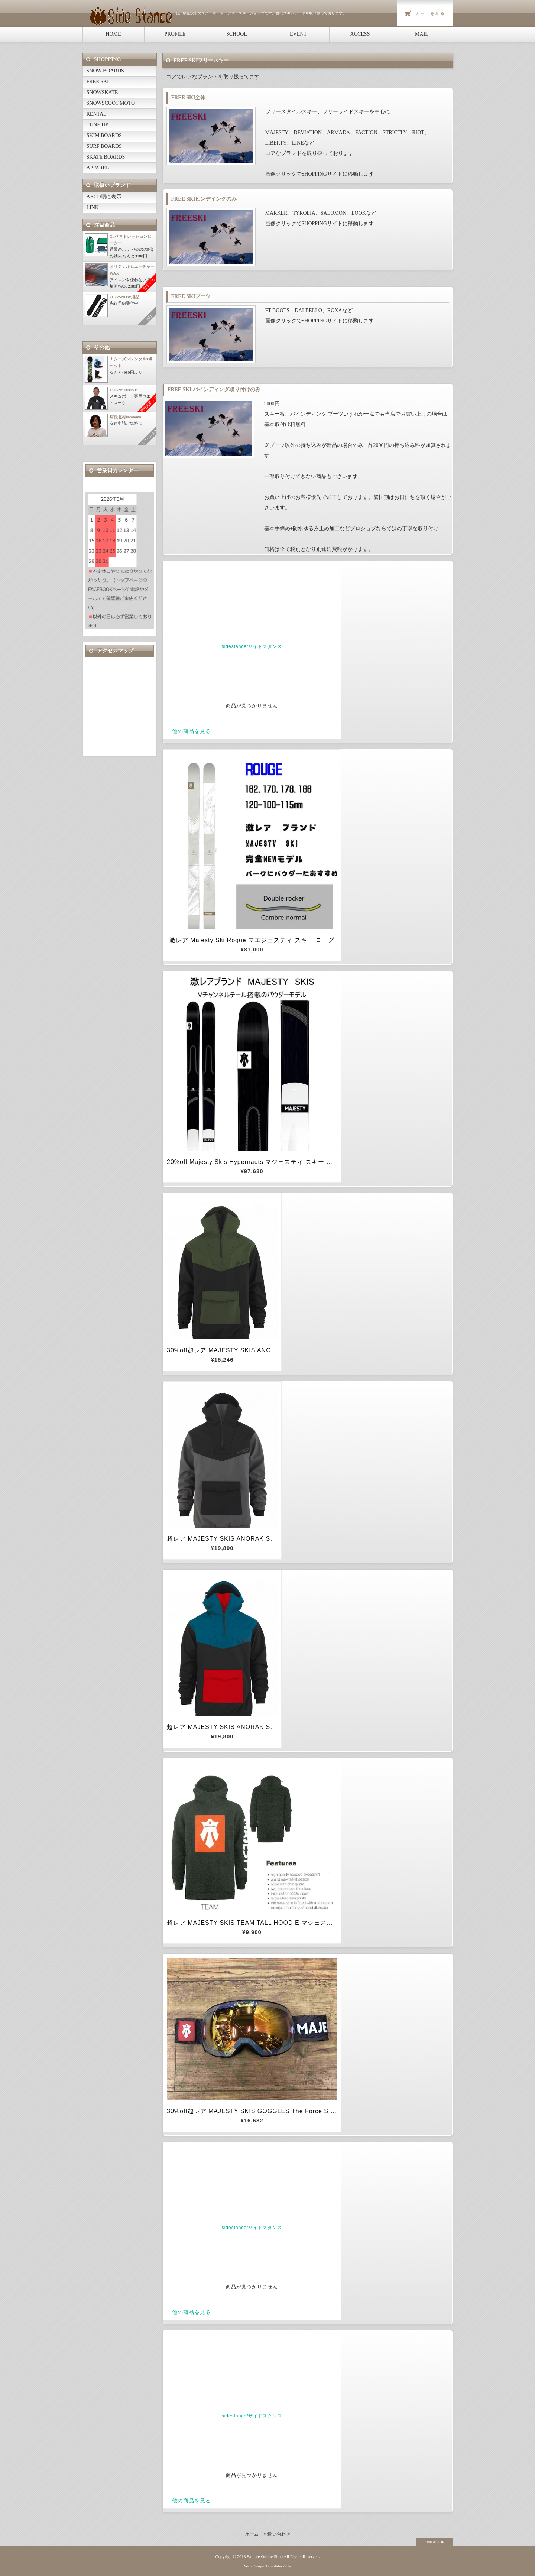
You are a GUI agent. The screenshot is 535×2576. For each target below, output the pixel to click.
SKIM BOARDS (104, 135)
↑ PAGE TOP (434, 2542)
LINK (93, 207)
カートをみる (430, 13)
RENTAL (97, 114)
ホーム (252, 2534)
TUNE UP (97, 124)
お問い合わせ (276, 2534)
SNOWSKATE (102, 92)
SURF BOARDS (104, 146)
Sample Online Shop (265, 2556)
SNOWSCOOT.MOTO (111, 103)
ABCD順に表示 (104, 196)
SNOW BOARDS (105, 71)
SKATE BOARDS (106, 157)
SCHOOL (236, 34)
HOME (113, 34)
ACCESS (360, 34)
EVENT (298, 34)
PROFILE (175, 34)
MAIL (421, 34)
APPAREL (98, 168)
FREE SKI (98, 81)
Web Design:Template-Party (267, 2566)
